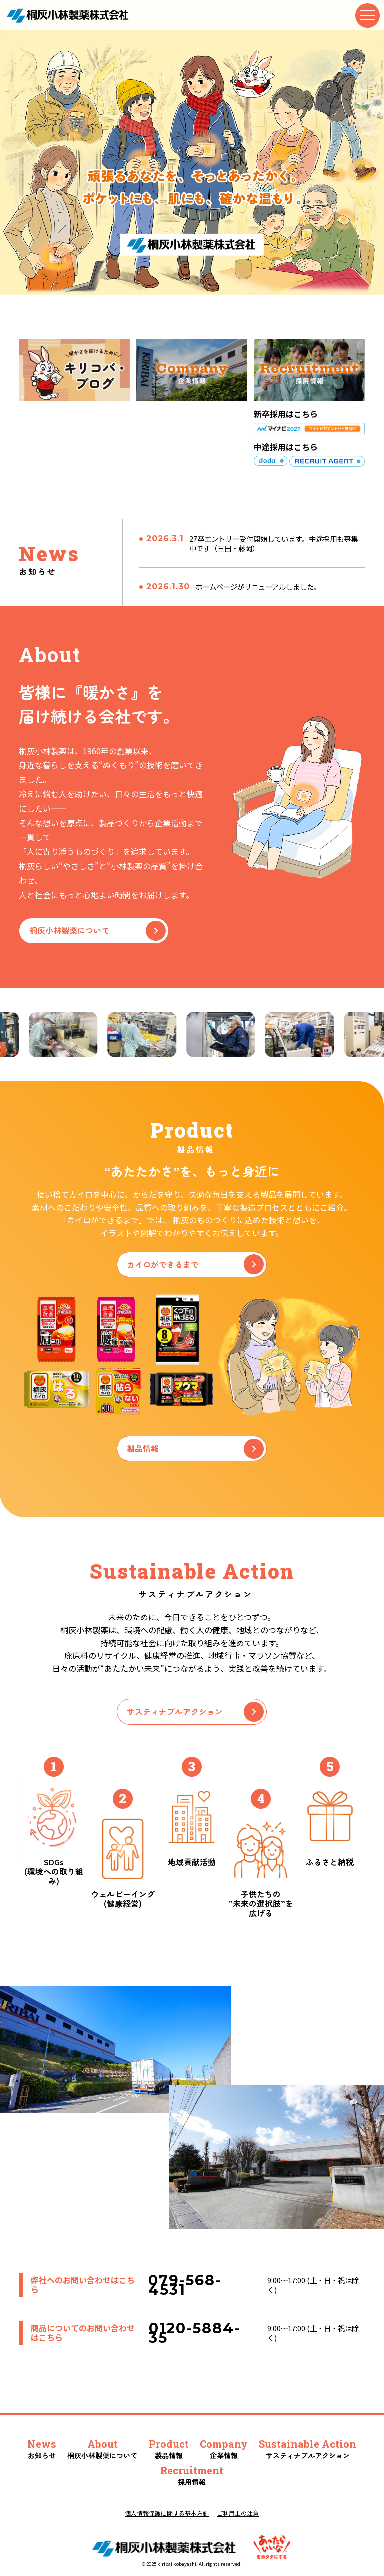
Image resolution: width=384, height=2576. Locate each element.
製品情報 (195, 1449)
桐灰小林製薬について (98, 931)
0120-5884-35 (194, 2332)
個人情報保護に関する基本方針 (167, 2513)
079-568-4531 (185, 2284)
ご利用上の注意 (238, 2513)
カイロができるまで (195, 1264)
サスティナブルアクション (195, 1712)
